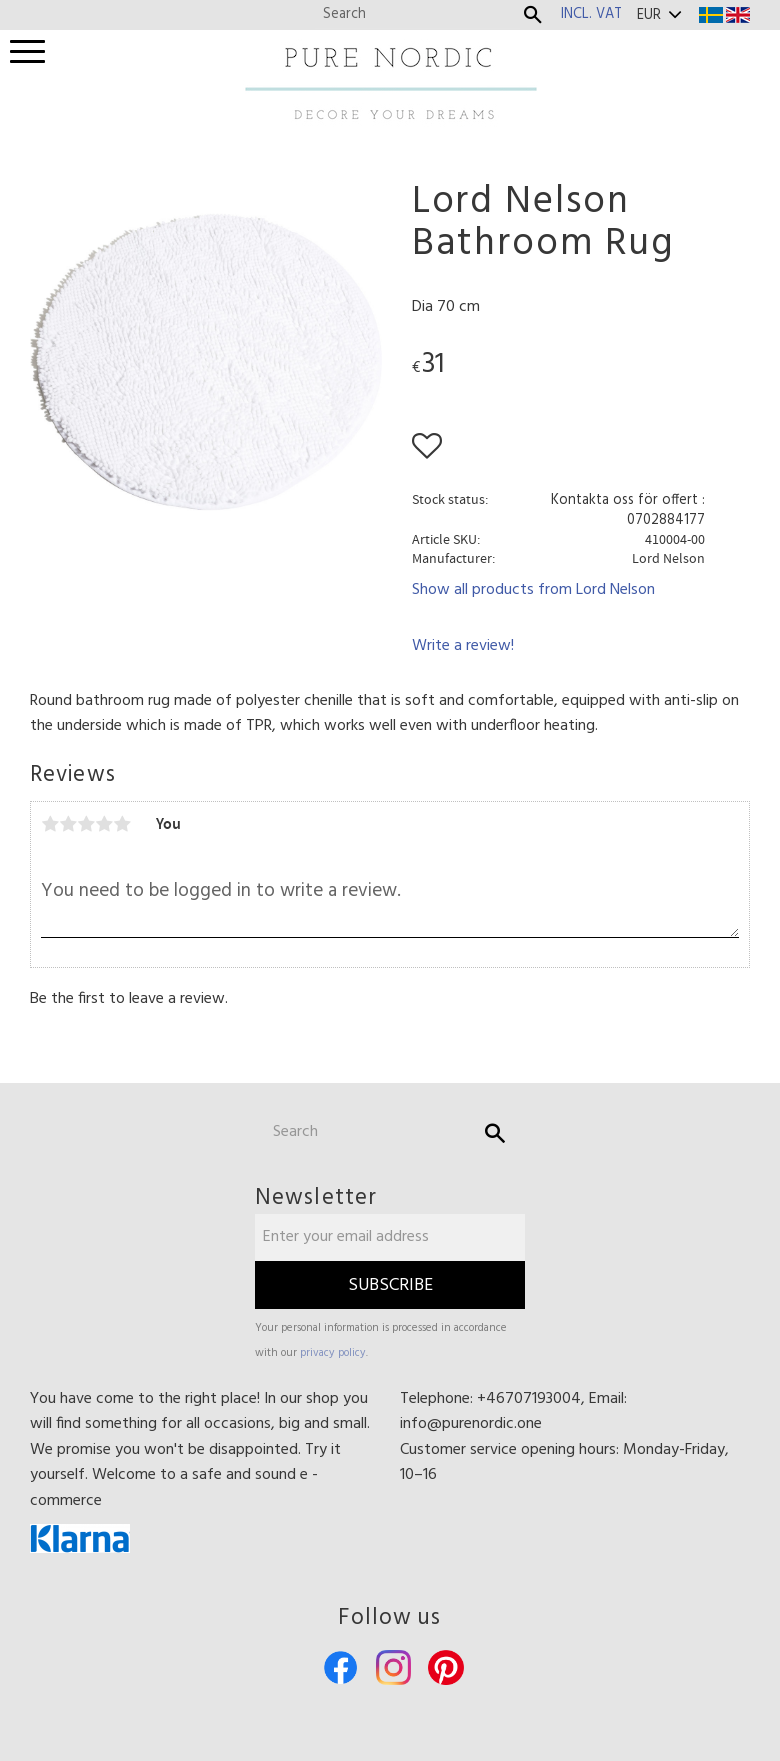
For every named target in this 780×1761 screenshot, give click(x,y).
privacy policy (333, 1353)
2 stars (68, 824)
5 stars (122, 824)
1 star (50, 824)
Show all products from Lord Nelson (533, 590)
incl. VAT (591, 14)
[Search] (533, 15)
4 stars (104, 824)
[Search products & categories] (417, 14)
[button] (27, 52)
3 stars (86, 824)
